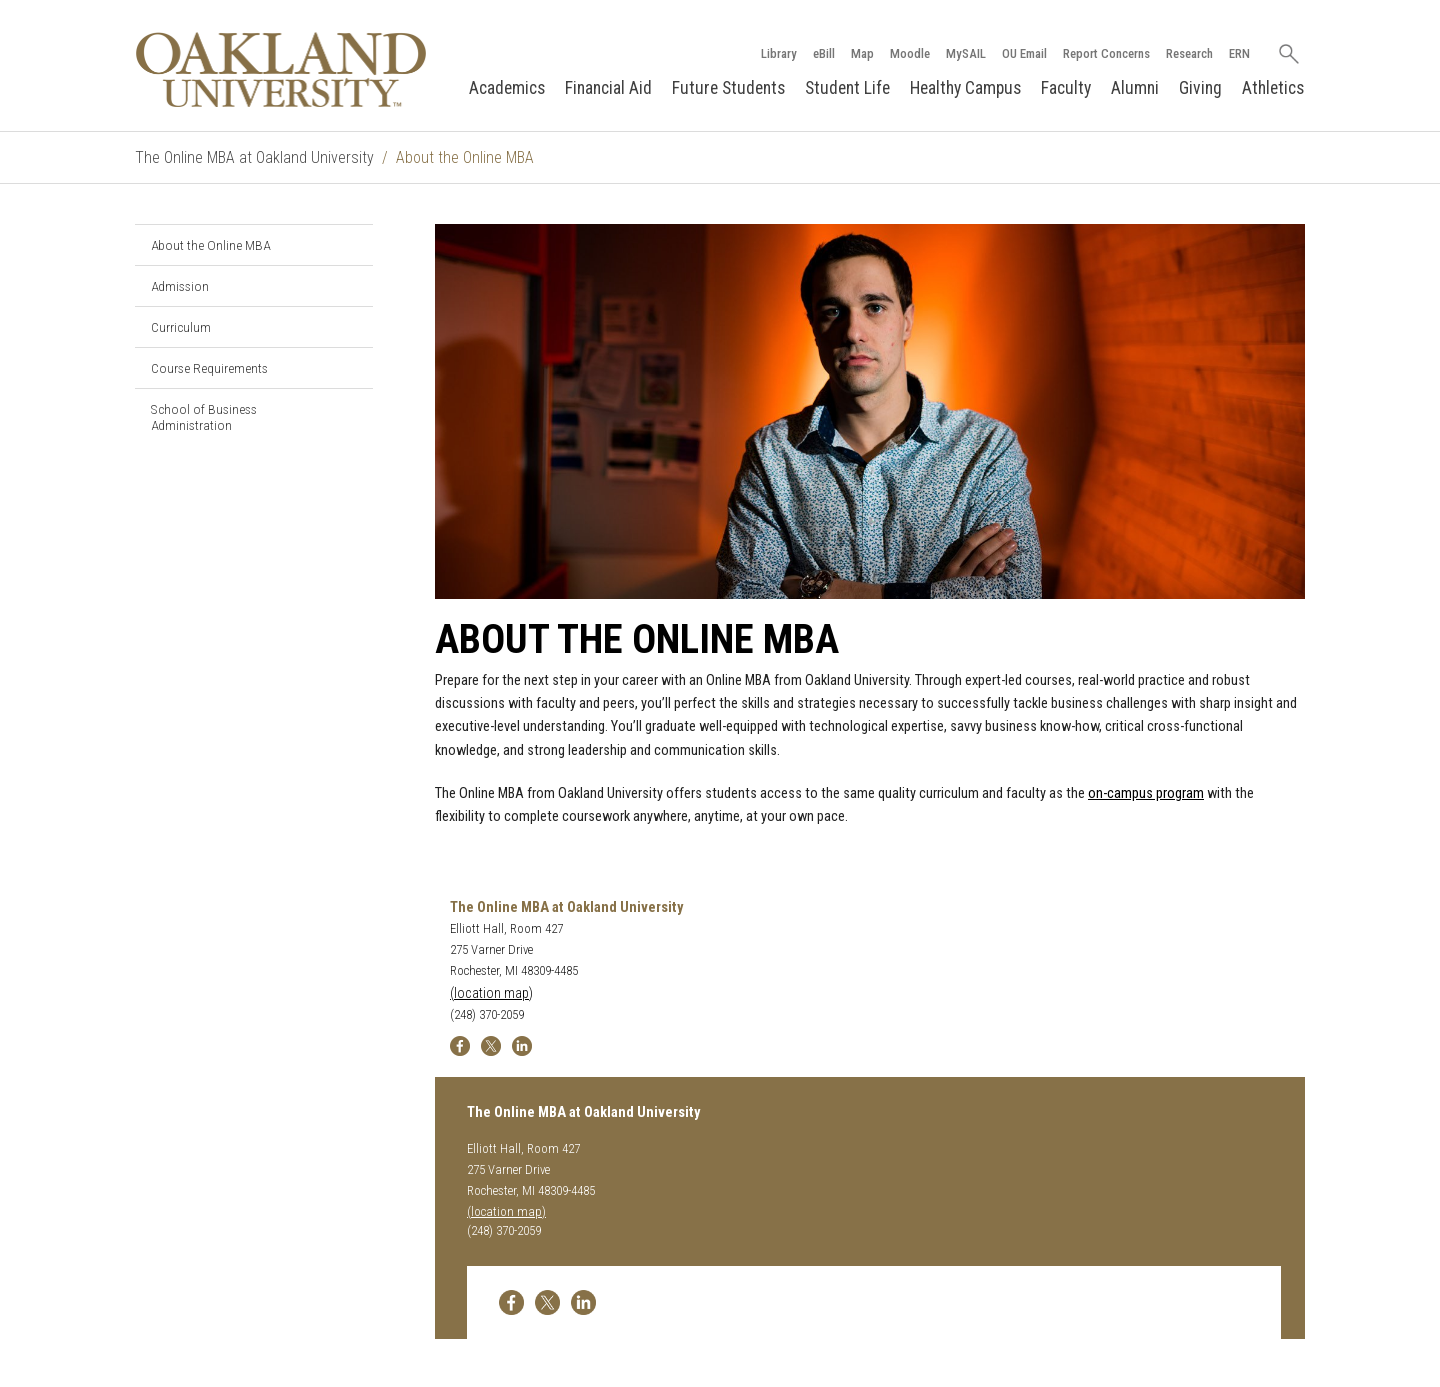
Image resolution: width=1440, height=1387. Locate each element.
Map (862, 53)
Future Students (728, 88)
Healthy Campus (965, 88)
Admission (180, 286)
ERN (1239, 53)
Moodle (910, 53)
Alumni (1135, 88)
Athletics (1273, 88)
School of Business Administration (204, 417)
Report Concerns (1106, 53)
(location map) (491, 993)
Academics (507, 88)
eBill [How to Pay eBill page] (824, 53)
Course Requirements (209, 368)
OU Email (1024, 53)
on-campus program (1146, 793)
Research (1189, 53)
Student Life (847, 88)
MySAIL (966, 53)
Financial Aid (608, 88)
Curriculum (181, 327)
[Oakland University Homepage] (281, 69)
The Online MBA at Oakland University (254, 157)
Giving (1200, 88)
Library (779, 53)
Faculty (1066, 88)
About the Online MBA (210, 245)
